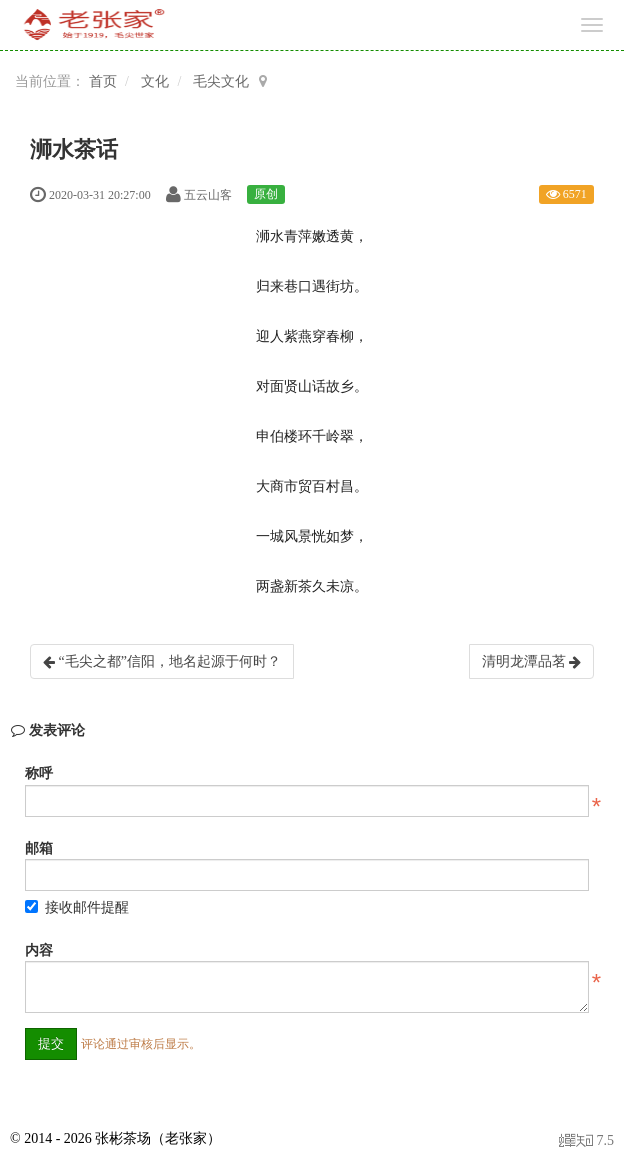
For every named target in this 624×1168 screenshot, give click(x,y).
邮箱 (39, 848)
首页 (103, 81)
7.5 (586, 1142)
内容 (39, 950)
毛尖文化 (221, 81)
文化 (155, 81)
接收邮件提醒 (77, 907)
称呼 (39, 773)
